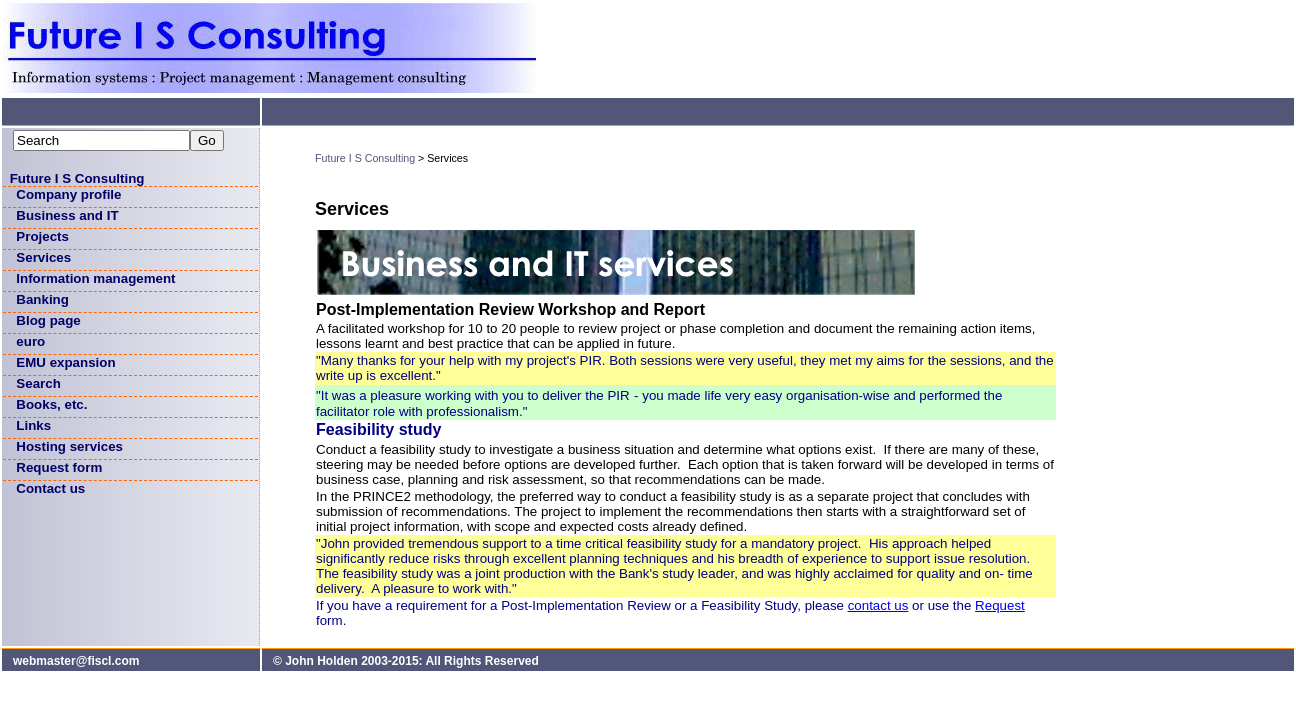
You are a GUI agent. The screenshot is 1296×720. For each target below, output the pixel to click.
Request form (59, 467)
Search (38, 383)
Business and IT (67, 215)
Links (33, 425)
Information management (95, 278)
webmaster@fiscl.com (76, 661)
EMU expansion (65, 362)
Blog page (48, 320)
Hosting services (69, 446)
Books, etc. (51, 404)
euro (30, 341)
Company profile (68, 194)
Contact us (50, 488)
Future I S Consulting (77, 178)
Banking (42, 299)
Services (43, 257)
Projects (42, 236)
